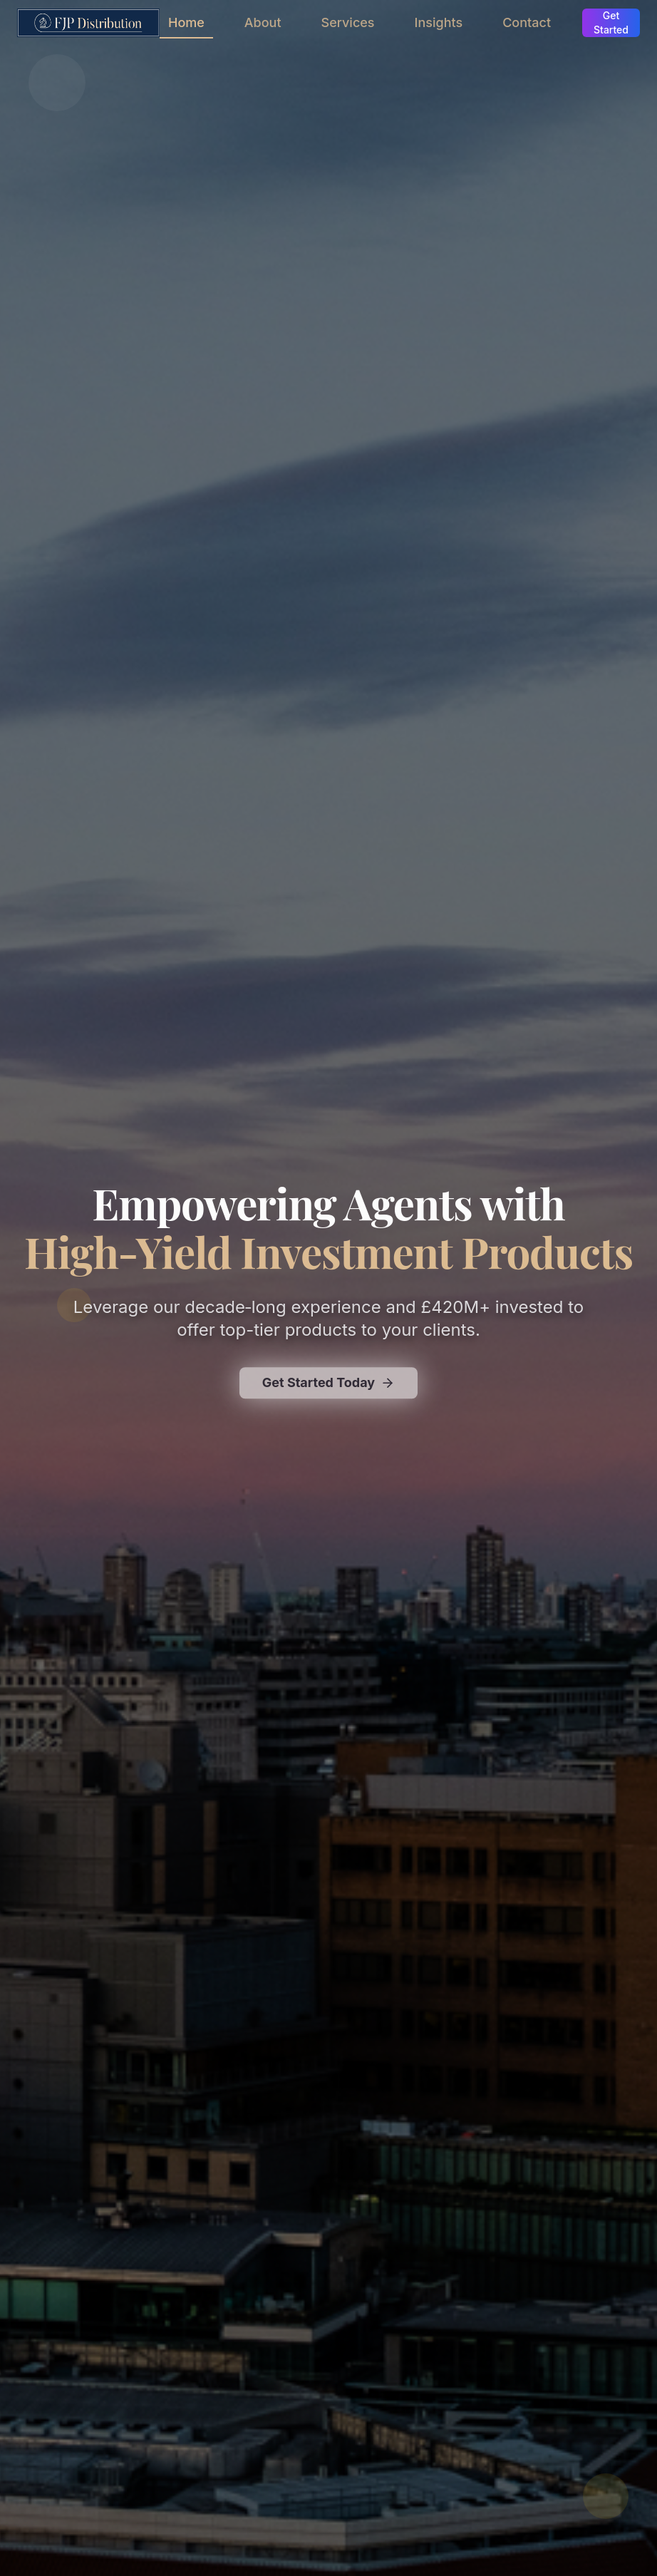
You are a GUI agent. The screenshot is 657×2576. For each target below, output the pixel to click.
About (262, 22)
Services (348, 22)
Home (186, 26)
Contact (526, 22)
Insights (439, 22)
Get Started (611, 22)
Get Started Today (328, 1384)
